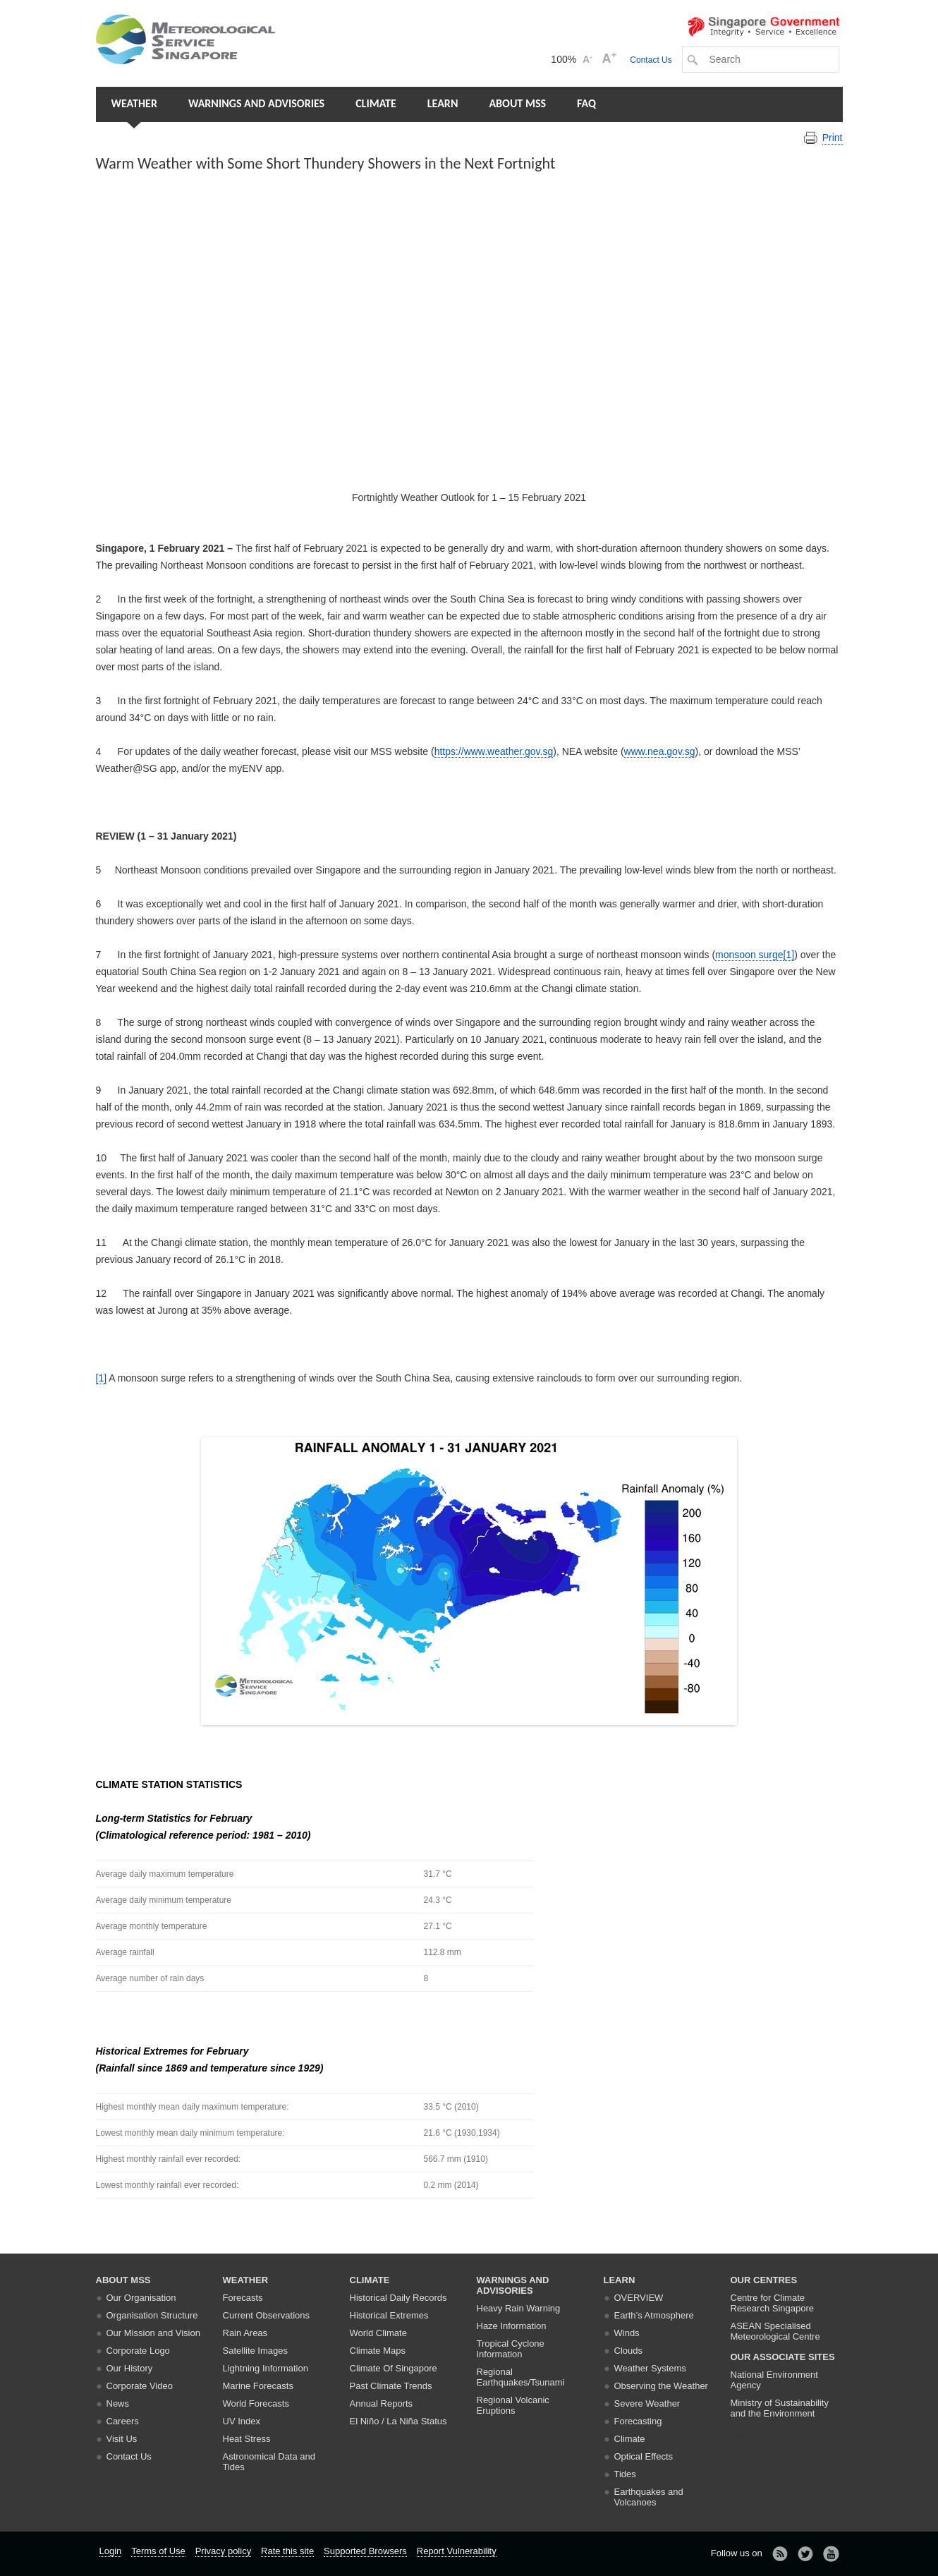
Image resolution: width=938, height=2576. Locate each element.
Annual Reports (381, 2403)
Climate (375, 103)
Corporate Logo (138, 2350)
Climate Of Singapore (393, 2368)
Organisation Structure (152, 2315)
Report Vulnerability (457, 2551)
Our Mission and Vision (153, 2333)
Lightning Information (265, 2368)
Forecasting (638, 2421)
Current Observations (266, 2315)
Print (832, 137)
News (118, 2403)
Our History (129, 2368)
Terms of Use (158, 2551)
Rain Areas (245, 2333)
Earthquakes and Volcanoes (648, 2497)
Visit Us (122, 2438)
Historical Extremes (389, 2315)
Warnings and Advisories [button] (256, 103)
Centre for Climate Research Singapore (773, 2303)
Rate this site (287, 2551)
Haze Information (512, 2326)
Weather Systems (650, 2368)
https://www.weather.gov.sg (494, 751)
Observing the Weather (661, 2386)
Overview (639, 2297)
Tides (625, 2474)
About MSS (517, 103)
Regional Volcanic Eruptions (513, 2405)
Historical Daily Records (398, 2297)
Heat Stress (247, 2438)
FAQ (586, 103)
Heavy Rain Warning (519, 2308)
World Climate (378, 2333)
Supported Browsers (365, 2551)
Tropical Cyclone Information (510, 2348)
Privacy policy (223, 2551)
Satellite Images (255, 2350)
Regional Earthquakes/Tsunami (521, 2377)
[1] (789, 954)
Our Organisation (141, 2297)
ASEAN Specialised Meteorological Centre (775, 2331)
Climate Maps (378, 2350)
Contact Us (650, 60)
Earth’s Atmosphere (654, 2315)
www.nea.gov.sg (659, 751)
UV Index (241, 2421)
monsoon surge (749, 954)
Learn (442, 103)
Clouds (628, 2350)
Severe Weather (647, 2403)
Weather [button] (134, 103)
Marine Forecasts (258, 2386)
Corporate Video (139, 2386)
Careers (122, 2421)
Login (110, 2551)
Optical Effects (644, 2456)
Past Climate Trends (391, 2386)
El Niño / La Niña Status (398, 2421)
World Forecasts (256, 2403)
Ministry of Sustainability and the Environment (780, 2408)
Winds (627, 2333)
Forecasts (243, 2297)
